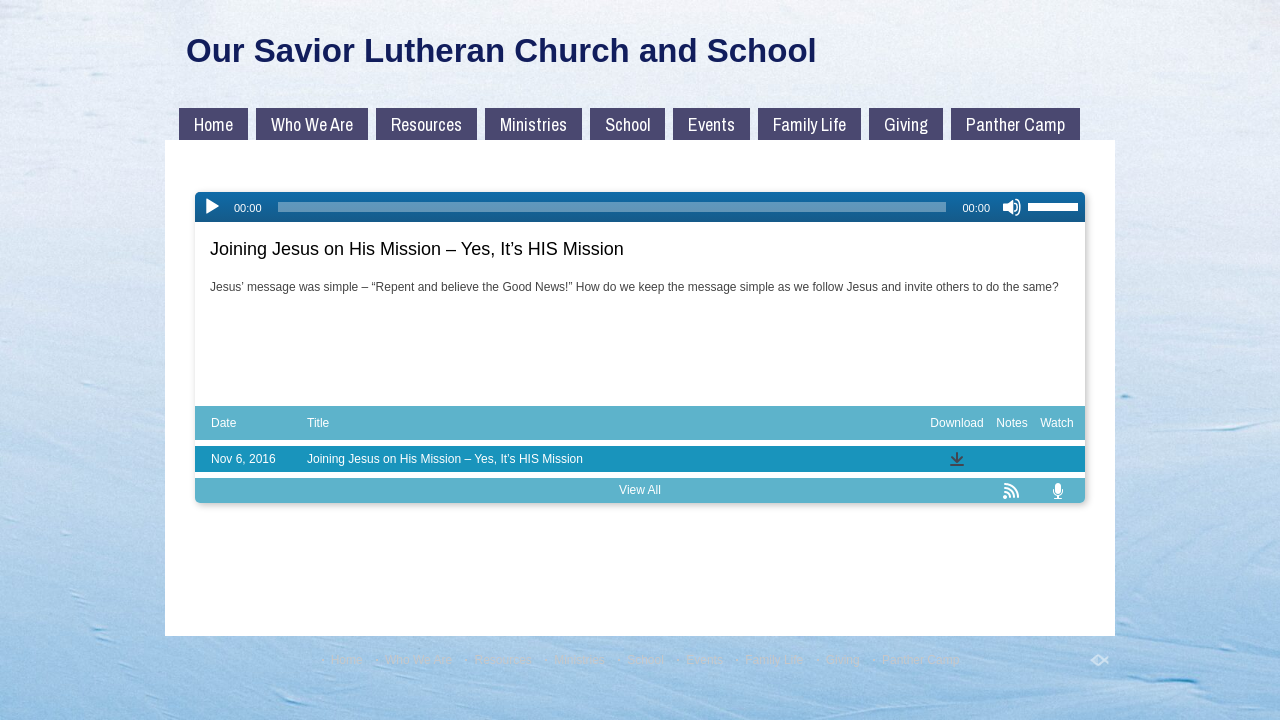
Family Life (809, 124)
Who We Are (312, 124)
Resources (426, 124)
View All (640, 490)
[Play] (212, 207)
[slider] (612, 207)
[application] (640, 207)
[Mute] (1012, 207)
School (627, 124)
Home (213, 124)
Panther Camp (1015, 124)
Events (711, 124)
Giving (906, 124)
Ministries (533, 124)
